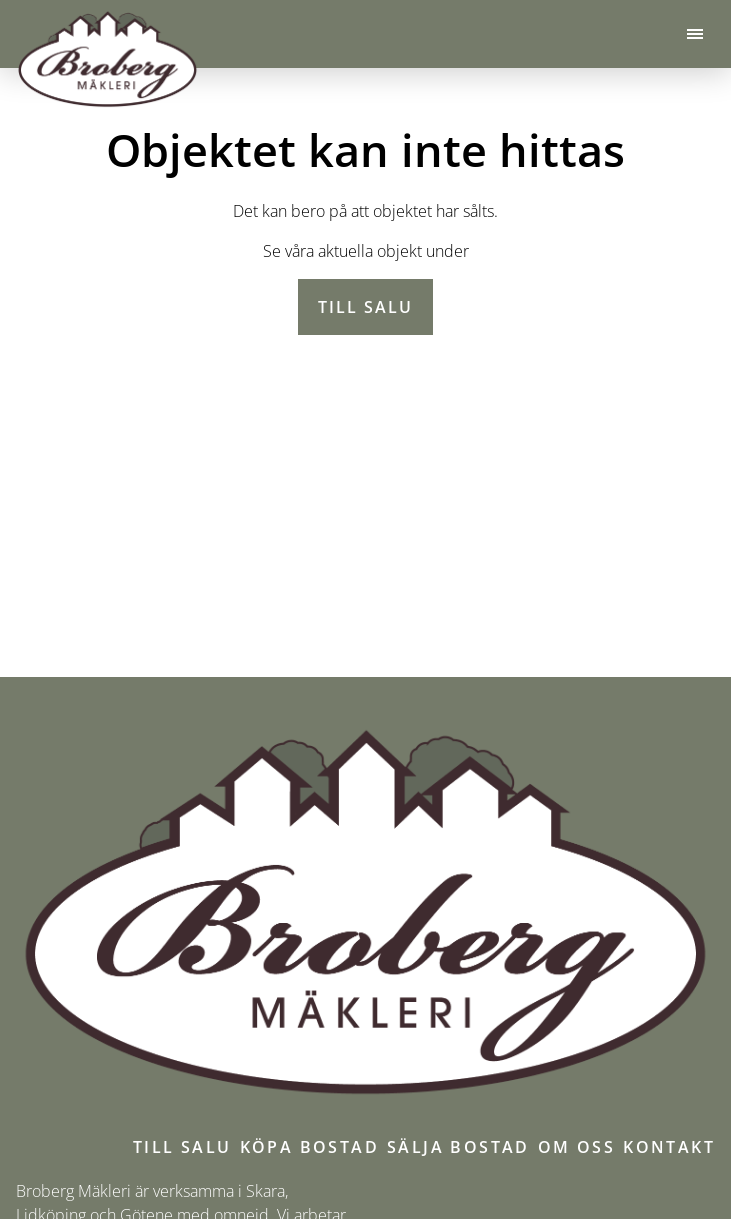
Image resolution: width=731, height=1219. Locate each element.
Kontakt (669, 1147)
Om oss (576, 1147)
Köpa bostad (309, 1147)
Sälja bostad (458, 1147)
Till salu (365, 307)
